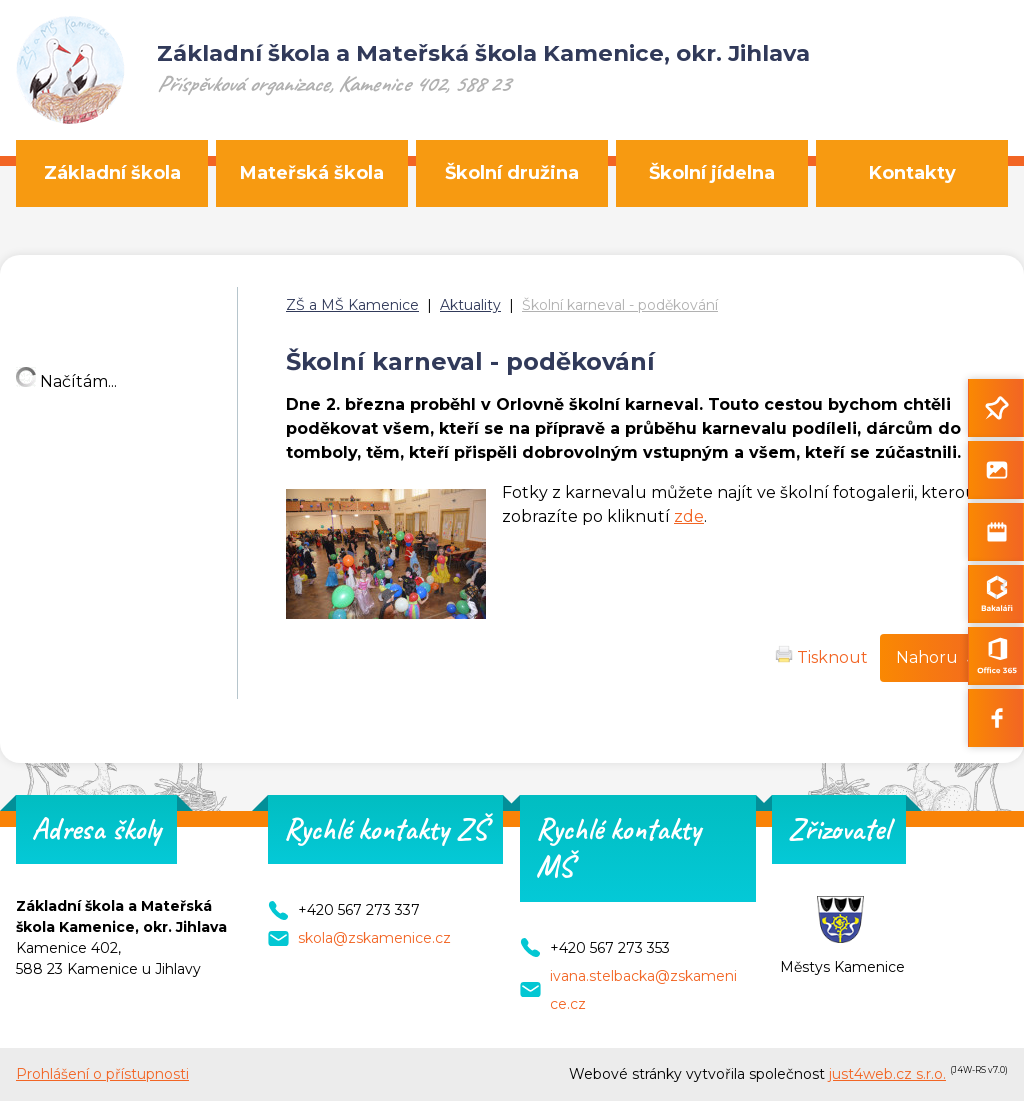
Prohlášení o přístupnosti (102, 1074)
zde (689, 516)
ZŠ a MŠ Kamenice (352, 305)
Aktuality (470, 305)
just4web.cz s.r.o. (887, 1074)
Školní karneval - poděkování (620, 305)
